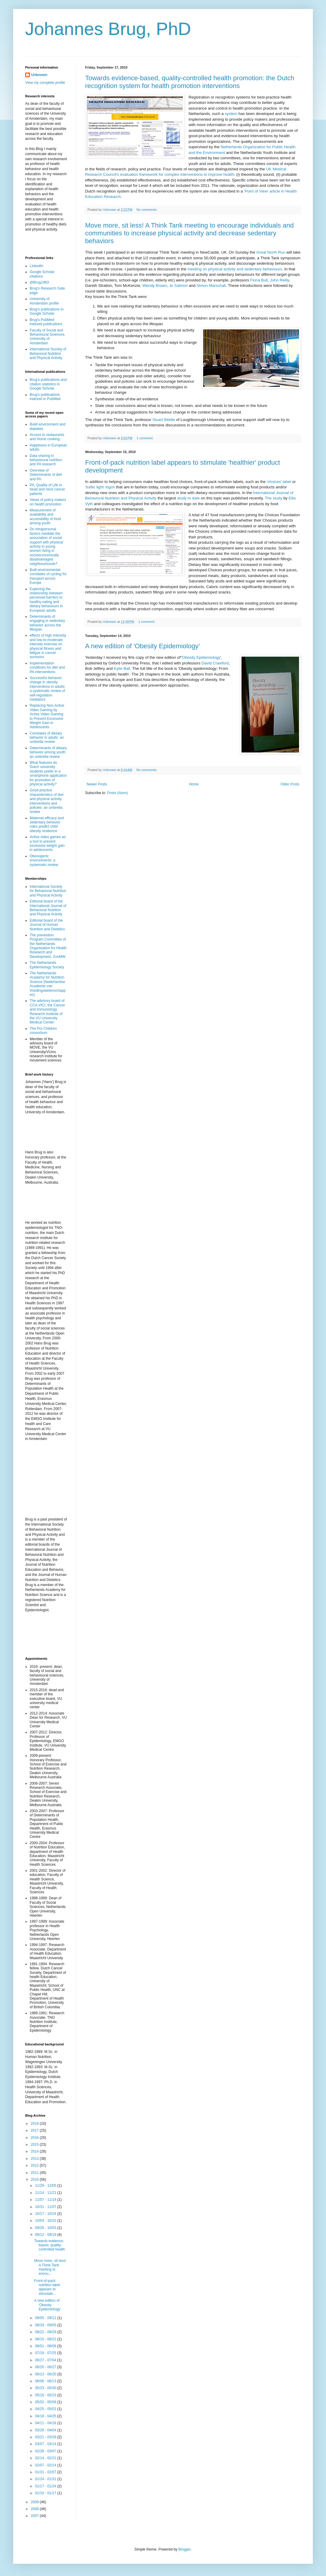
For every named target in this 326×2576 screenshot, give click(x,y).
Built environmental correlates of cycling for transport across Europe (48, 576)
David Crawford (215, 663)
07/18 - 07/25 (46, 2353)
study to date (188, 498)
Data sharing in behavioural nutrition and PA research (46, 460)
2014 (35, 2151)
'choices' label (279, 481)
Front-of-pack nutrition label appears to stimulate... (47, 2287)
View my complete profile (45, 83)
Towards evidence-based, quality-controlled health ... (49, 2247)
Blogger (184, 2549)
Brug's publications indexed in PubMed (45, 397)
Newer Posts (97, 784)
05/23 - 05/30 (46, 2388)
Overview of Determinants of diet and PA (46, 474)
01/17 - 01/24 (46, 2486)
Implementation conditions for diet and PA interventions (47, 667)
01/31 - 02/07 (46, 2472)
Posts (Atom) (117, 793)
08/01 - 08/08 (46, 2346)
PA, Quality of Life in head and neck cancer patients (47, 489)
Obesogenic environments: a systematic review (44, 860)
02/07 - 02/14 (46, 2465)
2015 (35, 2144)
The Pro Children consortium (43, 1030)
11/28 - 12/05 (46, 2185)
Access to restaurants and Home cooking (47, 437)
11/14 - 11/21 (46, 2193)
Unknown (39, 75)
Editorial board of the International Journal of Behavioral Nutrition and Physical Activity (48, 907)
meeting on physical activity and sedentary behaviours (235, 269)
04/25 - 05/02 (46, 2409)
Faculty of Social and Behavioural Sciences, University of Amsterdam (47, 336)
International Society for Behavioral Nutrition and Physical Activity (48, 891)
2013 (35, 2158)
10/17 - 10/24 (46, 2214)
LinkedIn (36, 266)
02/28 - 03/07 (46, 2451)
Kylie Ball (122, 668)
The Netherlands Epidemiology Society (47, 965)
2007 (35, 2516)
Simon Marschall (211, 285)
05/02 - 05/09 (46, 2402)
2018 (35, 2123)
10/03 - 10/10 (46, 2220)
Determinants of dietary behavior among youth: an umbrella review (48, 752)
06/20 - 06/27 (46, 2367)
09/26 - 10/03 (46, 2228)
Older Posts (289, 784)
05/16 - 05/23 (46, 2395)
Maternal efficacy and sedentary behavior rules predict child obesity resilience (47, 824)
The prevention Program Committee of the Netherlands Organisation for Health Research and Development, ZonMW (48, 946)
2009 (35, 2502)
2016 (35, 2138)
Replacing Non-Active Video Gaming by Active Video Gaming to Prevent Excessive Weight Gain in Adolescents (47, 716)
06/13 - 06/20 (46, 2374)
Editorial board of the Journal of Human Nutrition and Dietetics (47, 924)
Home (194, 784)
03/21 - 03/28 (46, 2437)
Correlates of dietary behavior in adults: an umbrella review (47, 737)
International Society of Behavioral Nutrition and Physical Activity (48, 353)
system (231, 113)
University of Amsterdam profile (44, 301)
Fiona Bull (259, 280)
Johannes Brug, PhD (108, 29)
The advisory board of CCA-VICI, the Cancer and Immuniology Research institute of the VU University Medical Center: (47, 1011)
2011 (35, 2173)
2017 (35, 2130)
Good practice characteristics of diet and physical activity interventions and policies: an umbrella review (47, 801)
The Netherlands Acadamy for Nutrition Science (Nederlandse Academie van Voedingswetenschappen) (48, 984)
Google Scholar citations (42, 274)
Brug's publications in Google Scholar (47, 311)
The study (273, 498)
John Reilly (279, 280)
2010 (35, 2179)
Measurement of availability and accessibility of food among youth (45, 516)
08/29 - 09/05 (46, 2325)
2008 (35, 2509)
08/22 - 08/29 (46, 2332)
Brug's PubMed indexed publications (46, 322)
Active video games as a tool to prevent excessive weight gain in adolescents (48, 843)
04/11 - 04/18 (46, 2423)
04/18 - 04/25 (46, 2416)
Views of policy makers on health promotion (48, 502)
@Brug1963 (39, 282)
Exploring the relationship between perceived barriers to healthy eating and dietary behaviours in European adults (46, 600)
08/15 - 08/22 (46, 2339)
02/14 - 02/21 (46, 2458)
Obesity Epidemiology (201, 657)
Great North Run (270, 252)
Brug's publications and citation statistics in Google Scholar (48, 384)
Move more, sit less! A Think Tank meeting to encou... (50, 2267)
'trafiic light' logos (100, 487)
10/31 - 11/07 (46, 2207)
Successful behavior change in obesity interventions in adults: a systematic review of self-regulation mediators (47, 689)
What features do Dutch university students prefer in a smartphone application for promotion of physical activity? (48, 773)
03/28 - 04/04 (46, 2430)
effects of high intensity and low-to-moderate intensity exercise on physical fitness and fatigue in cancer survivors (48, 646)
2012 (35, 2165)
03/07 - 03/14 (46, 2444)
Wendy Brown (154, 285)
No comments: (148, 209)
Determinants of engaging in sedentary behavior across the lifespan (47, 622)
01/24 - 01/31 (46, 2479)
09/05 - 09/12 (46, 2318)
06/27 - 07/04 (46, 2360)
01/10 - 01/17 (46, 2493)
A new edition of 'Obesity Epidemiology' (142, 646)
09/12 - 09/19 (46, 2235)
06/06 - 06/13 (46, 2381)
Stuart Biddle (164, 419)
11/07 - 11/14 (46, 2200)
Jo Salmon (178, 285)
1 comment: (145, 438)
